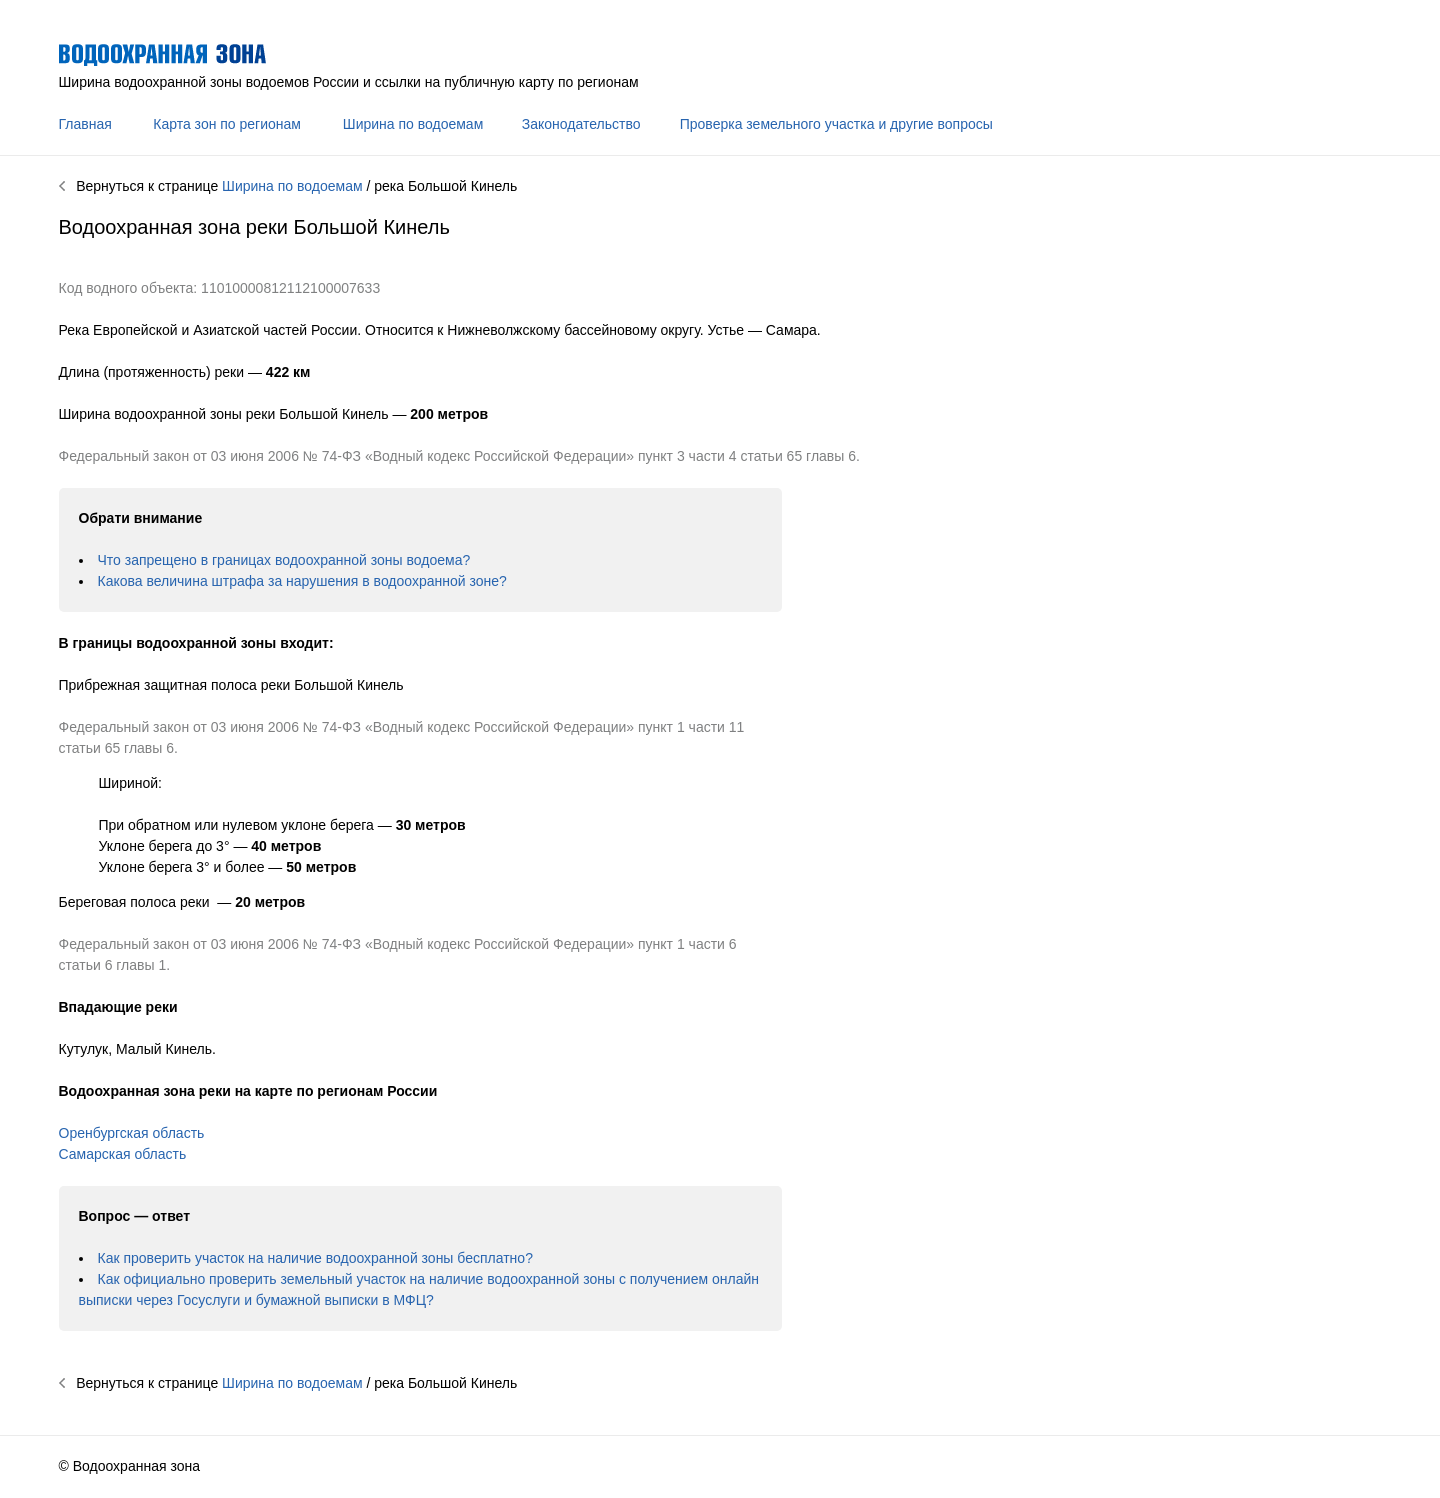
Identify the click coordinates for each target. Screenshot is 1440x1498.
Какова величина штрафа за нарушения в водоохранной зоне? (302, 581)
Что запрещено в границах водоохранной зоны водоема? (284, 560)
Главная (85, 124)
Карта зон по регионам (227, 124)
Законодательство (581, 124)
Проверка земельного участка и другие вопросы (836, 124)
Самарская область (123, 1154)
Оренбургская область (132, 1133)
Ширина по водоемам (413, 124)
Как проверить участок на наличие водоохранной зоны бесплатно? (315, 1258)
